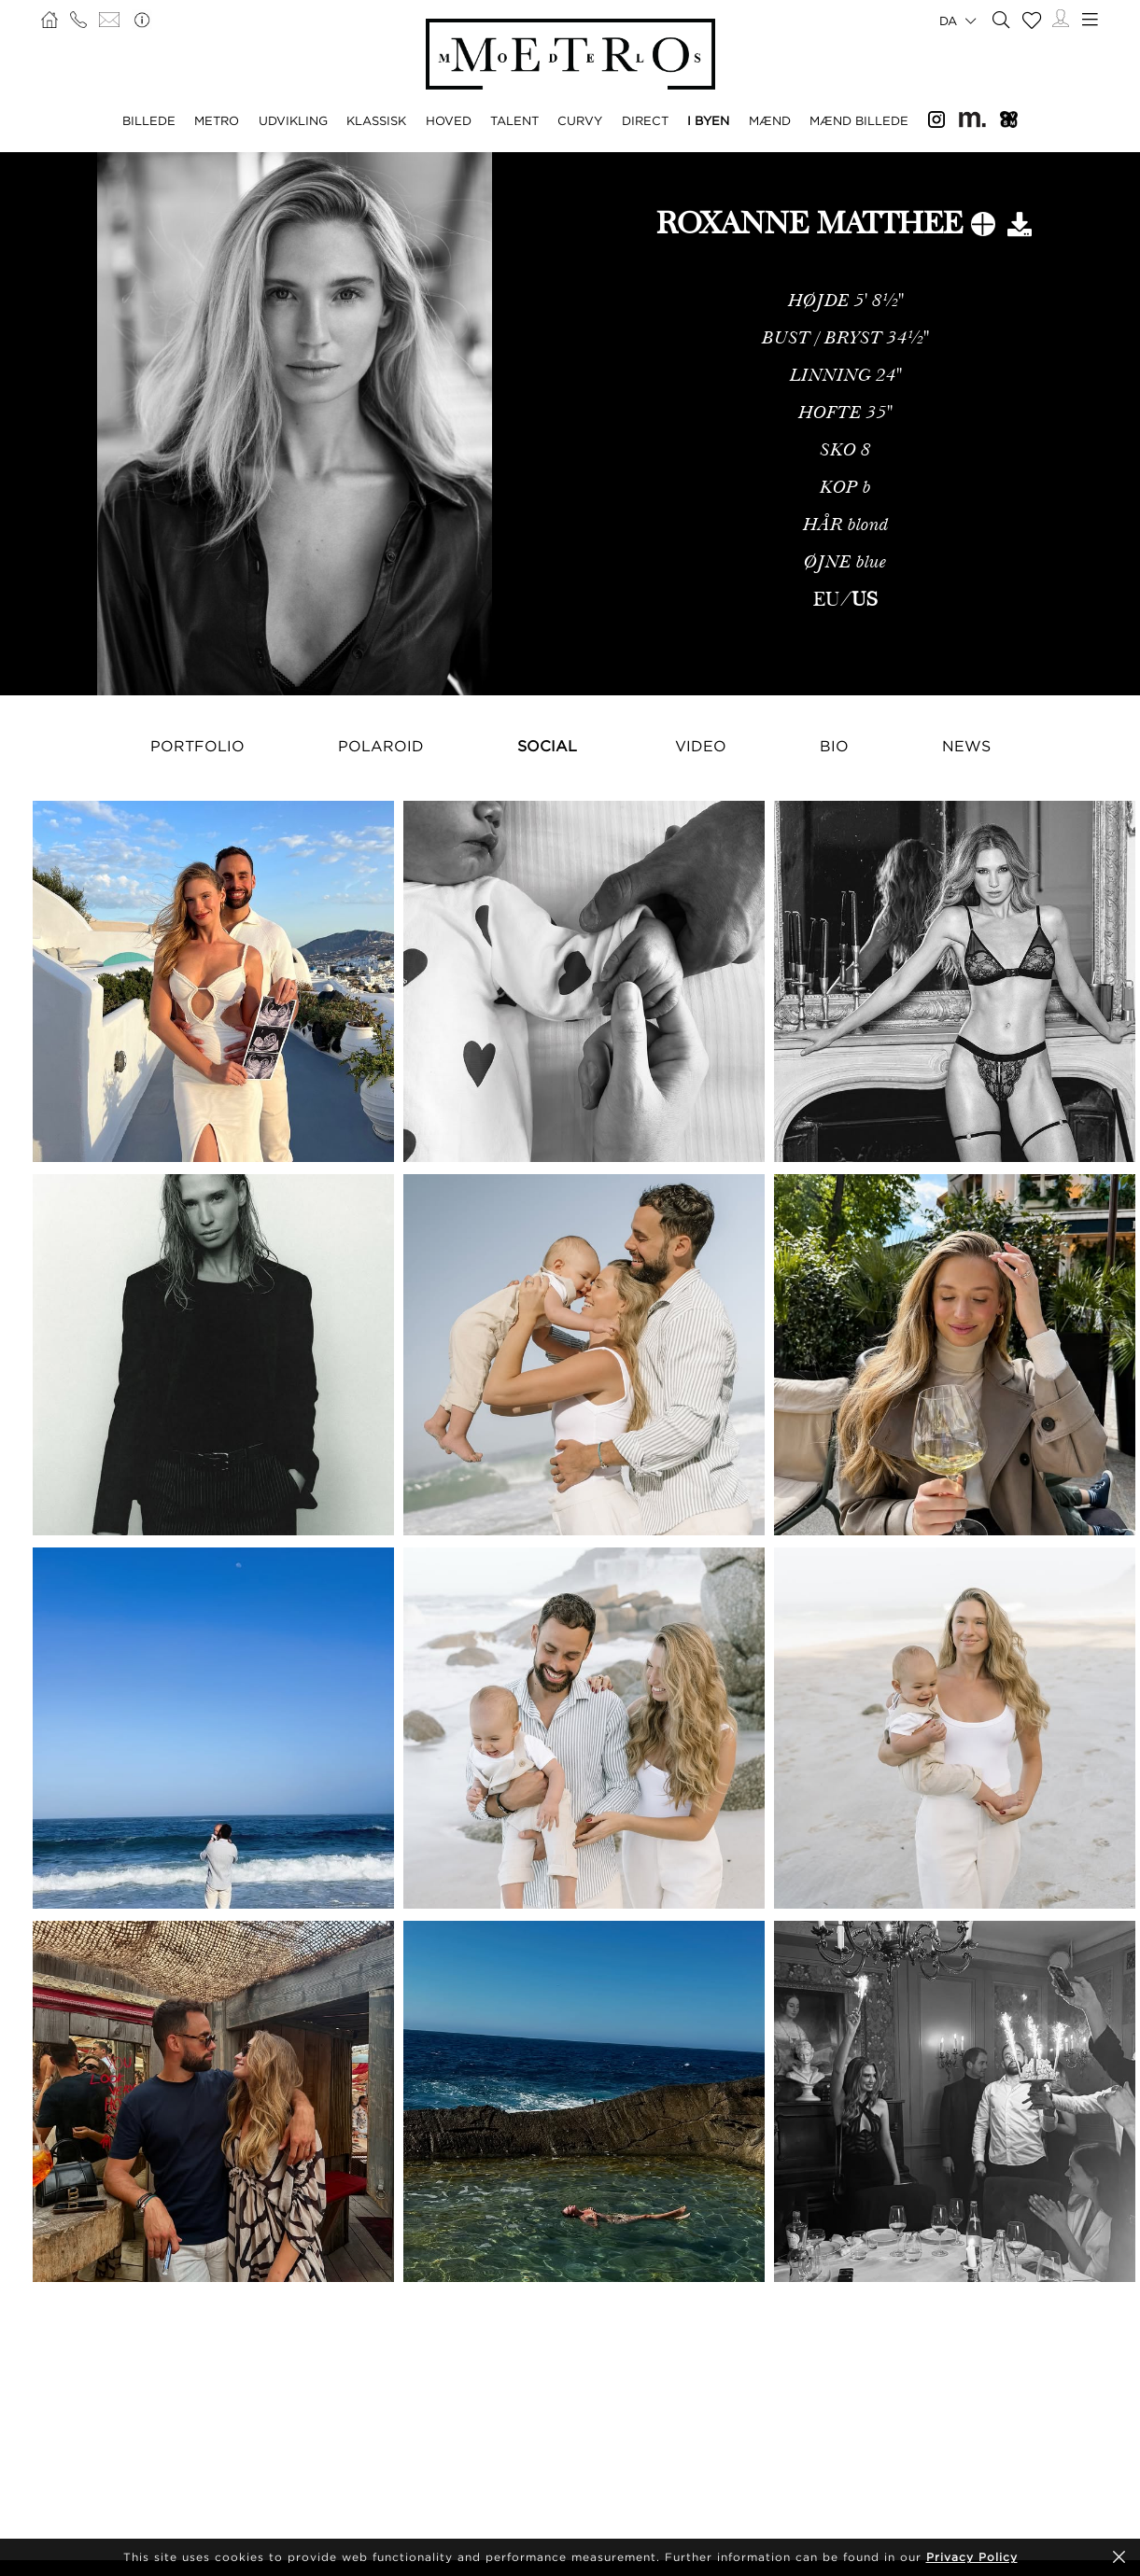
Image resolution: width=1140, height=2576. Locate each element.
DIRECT (645, 120)
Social (547, 745)
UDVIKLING (293, 120)
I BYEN (708, 120)
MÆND (770, 120)
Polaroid (381, 745)
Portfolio (197, 745)
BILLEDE (149, 120)
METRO (216, 120)
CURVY (579, 120)
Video (700, 745)
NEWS (966, 745)
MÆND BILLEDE (858, 120)
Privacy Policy (972, 2557)
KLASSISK (376, 120)
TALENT (514, 120)
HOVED (448, 120)
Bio (834, 745)
